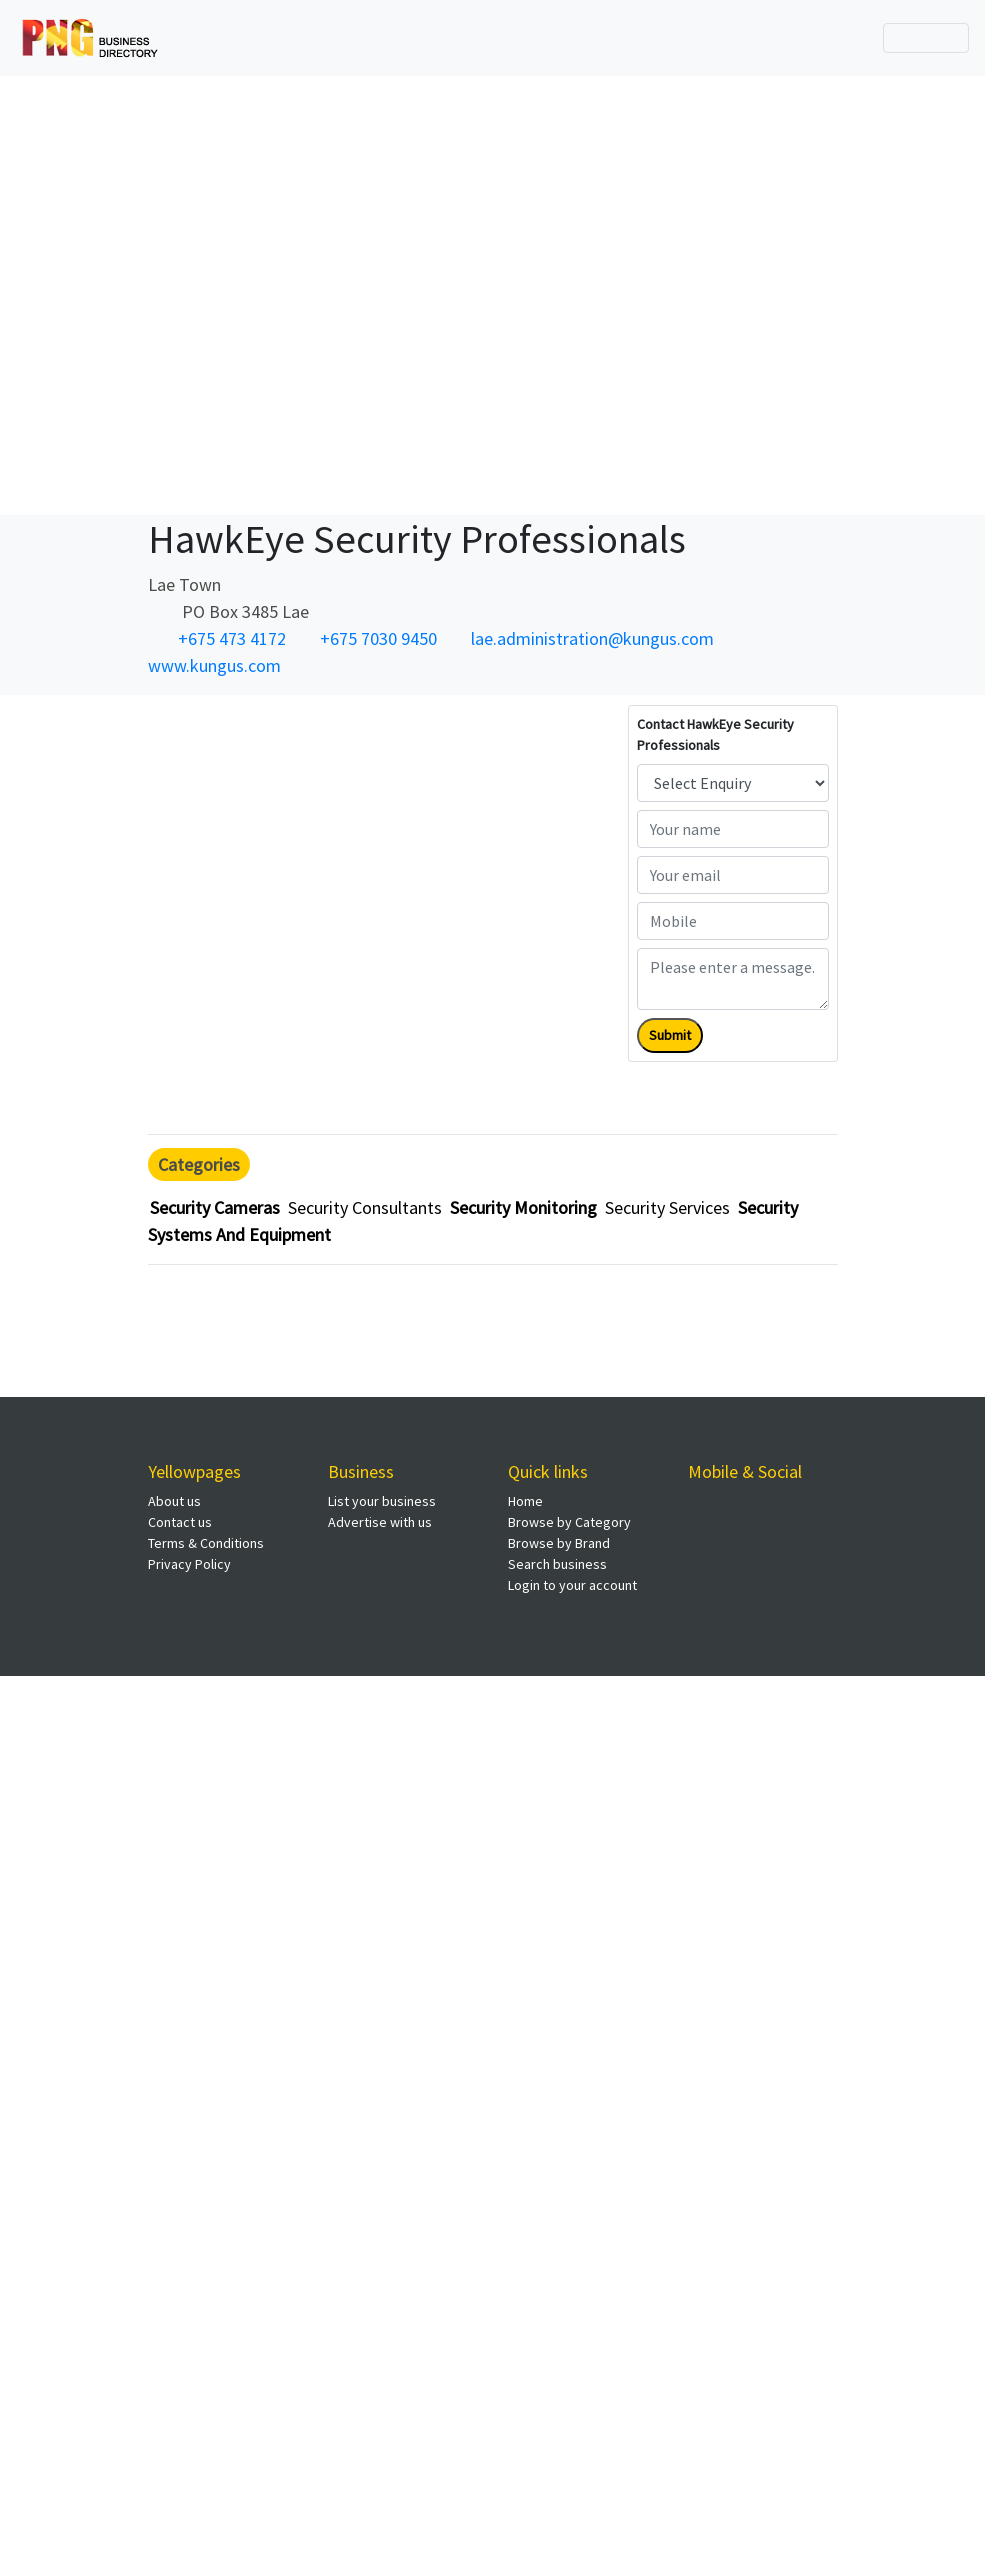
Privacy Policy (189, 1564)
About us (174, 1501)
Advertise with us (380, 1522)
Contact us (180, 1522)
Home (525, 1501)
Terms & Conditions (206, 1543)
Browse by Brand (559, 1543)
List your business (382, 1501)
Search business (557, 1564)
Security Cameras (215, 1207)
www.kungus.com (214, 665)
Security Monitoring (523, 1207)
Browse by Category (569, 1522)
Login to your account (572, 1585)
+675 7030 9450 (378, 638)
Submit (670, 1035)
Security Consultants (365, 1207)
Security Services (667, 1207)
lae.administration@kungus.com (592, 638)
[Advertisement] (485, 292)
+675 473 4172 (232, 638)
